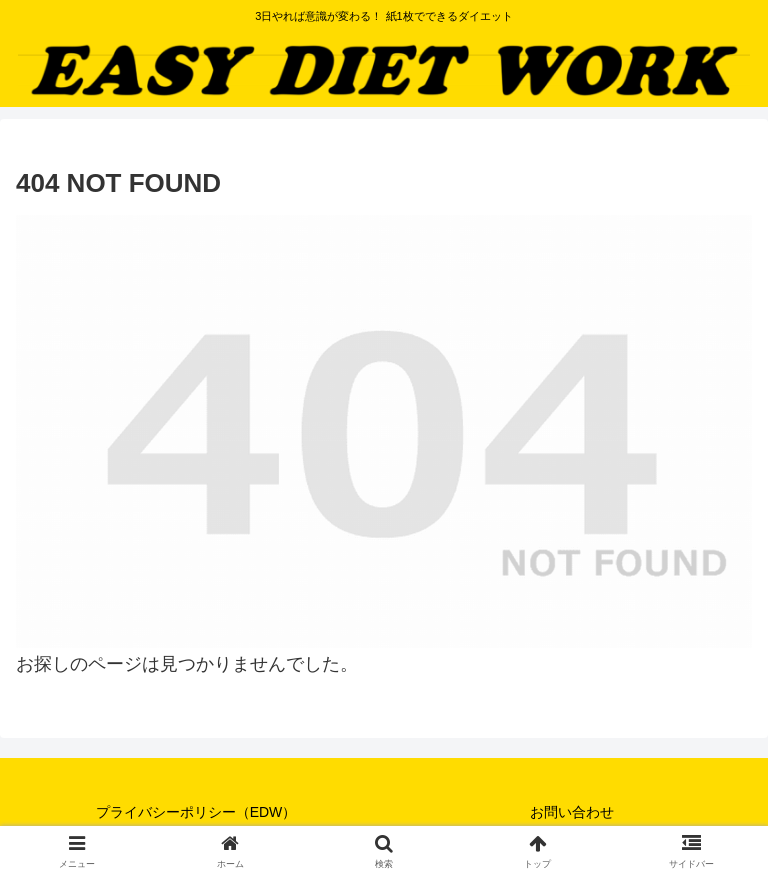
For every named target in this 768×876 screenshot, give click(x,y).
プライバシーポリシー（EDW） (196, 812)
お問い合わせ (572, 812)
